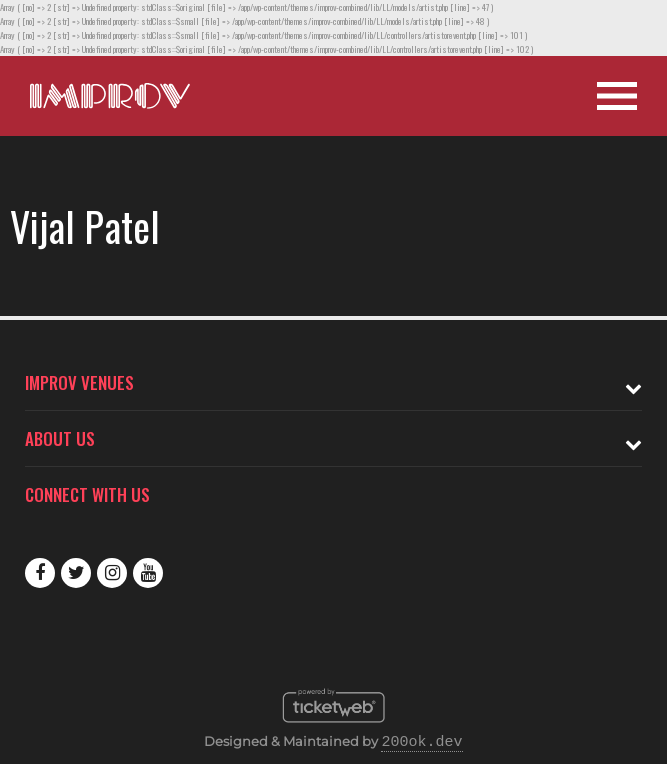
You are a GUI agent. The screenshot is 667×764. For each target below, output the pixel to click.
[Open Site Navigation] (617, 96)
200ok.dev (421, 743)
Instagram (112, 573)
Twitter (76, 573)
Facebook (40, 573)
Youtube (148, 573)
